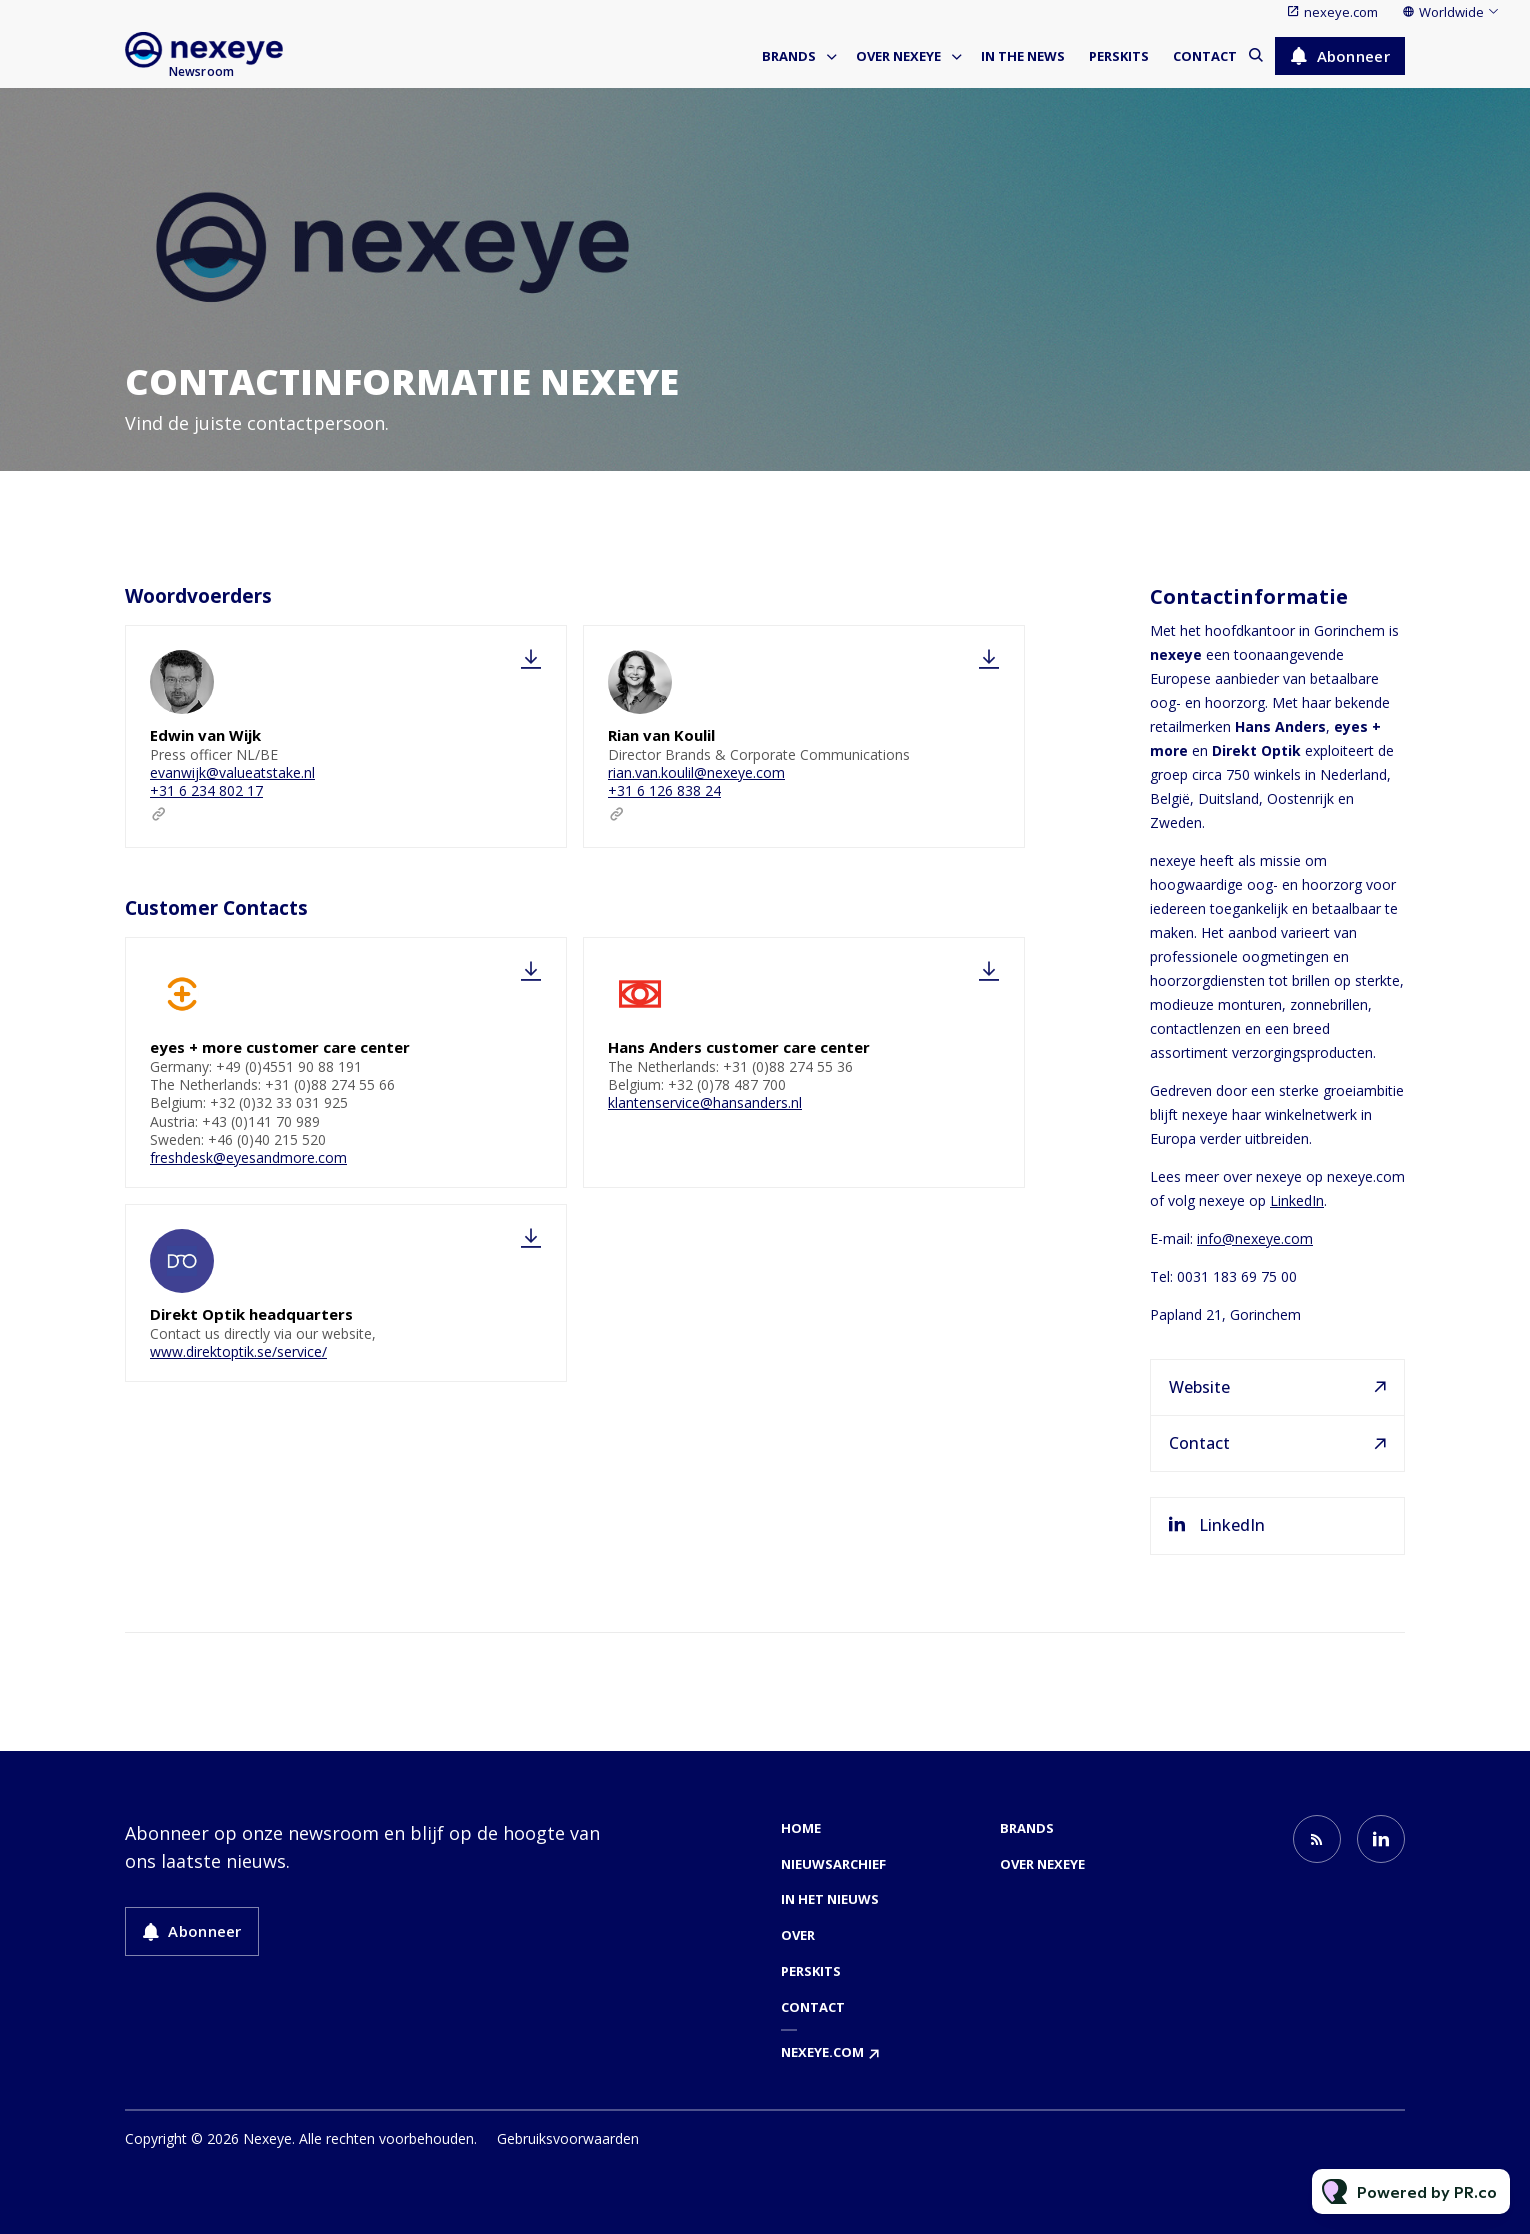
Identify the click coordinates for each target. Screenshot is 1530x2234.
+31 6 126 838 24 (664, 790)
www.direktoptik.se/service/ (238, 1354)
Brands (789, 56)
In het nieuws (830, 1899)
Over (798, 1935)
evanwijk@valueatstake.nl (232, 772)
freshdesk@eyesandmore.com (248, 1163)
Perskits (1119, 56)
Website (1199, 1387)
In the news (1023, 56)
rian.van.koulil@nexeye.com (696, 772)
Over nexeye (898, 56)
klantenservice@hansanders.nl (705, 1109)
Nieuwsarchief (833, 1864)
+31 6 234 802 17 (206, 790)
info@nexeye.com (1255, 1238)
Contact (1205, 56)
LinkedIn (1297, 1200)
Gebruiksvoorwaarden (568, 2138)
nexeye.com (1341, 12)
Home (801, 1828)
